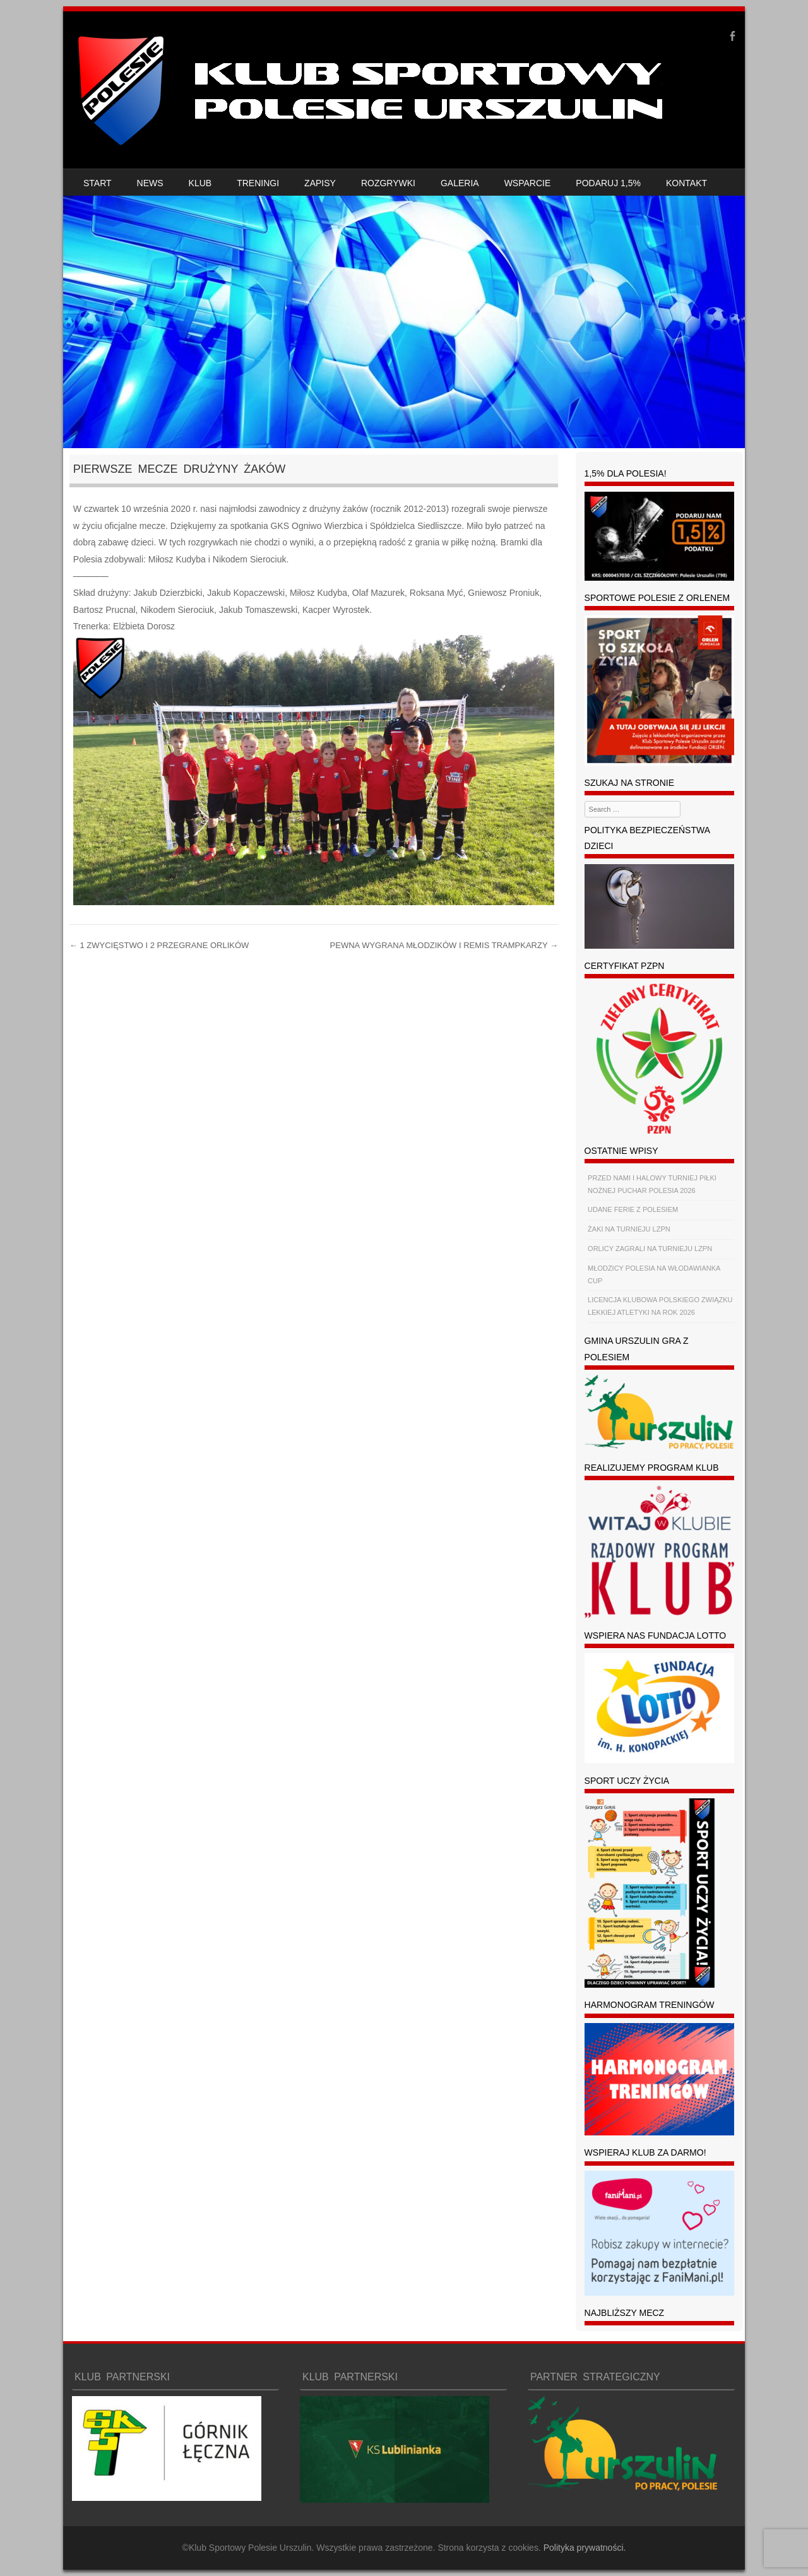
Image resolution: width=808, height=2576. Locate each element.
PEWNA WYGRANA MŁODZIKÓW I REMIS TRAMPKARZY (444, 945)
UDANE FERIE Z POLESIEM (633, 1209)
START (97, 183)
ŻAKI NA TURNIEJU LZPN (629, 1229)
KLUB (200, 183)
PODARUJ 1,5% (608, 183)
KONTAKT (686, 183)
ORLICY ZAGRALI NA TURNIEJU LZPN (650, 1248)
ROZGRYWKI (388, 183)
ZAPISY (320, 183)
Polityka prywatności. (585, 2548)
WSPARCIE (527, 183)
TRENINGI (258, 183)
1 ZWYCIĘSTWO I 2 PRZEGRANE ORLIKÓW (159, 945)
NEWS (150, 183)
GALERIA (460, 183)
